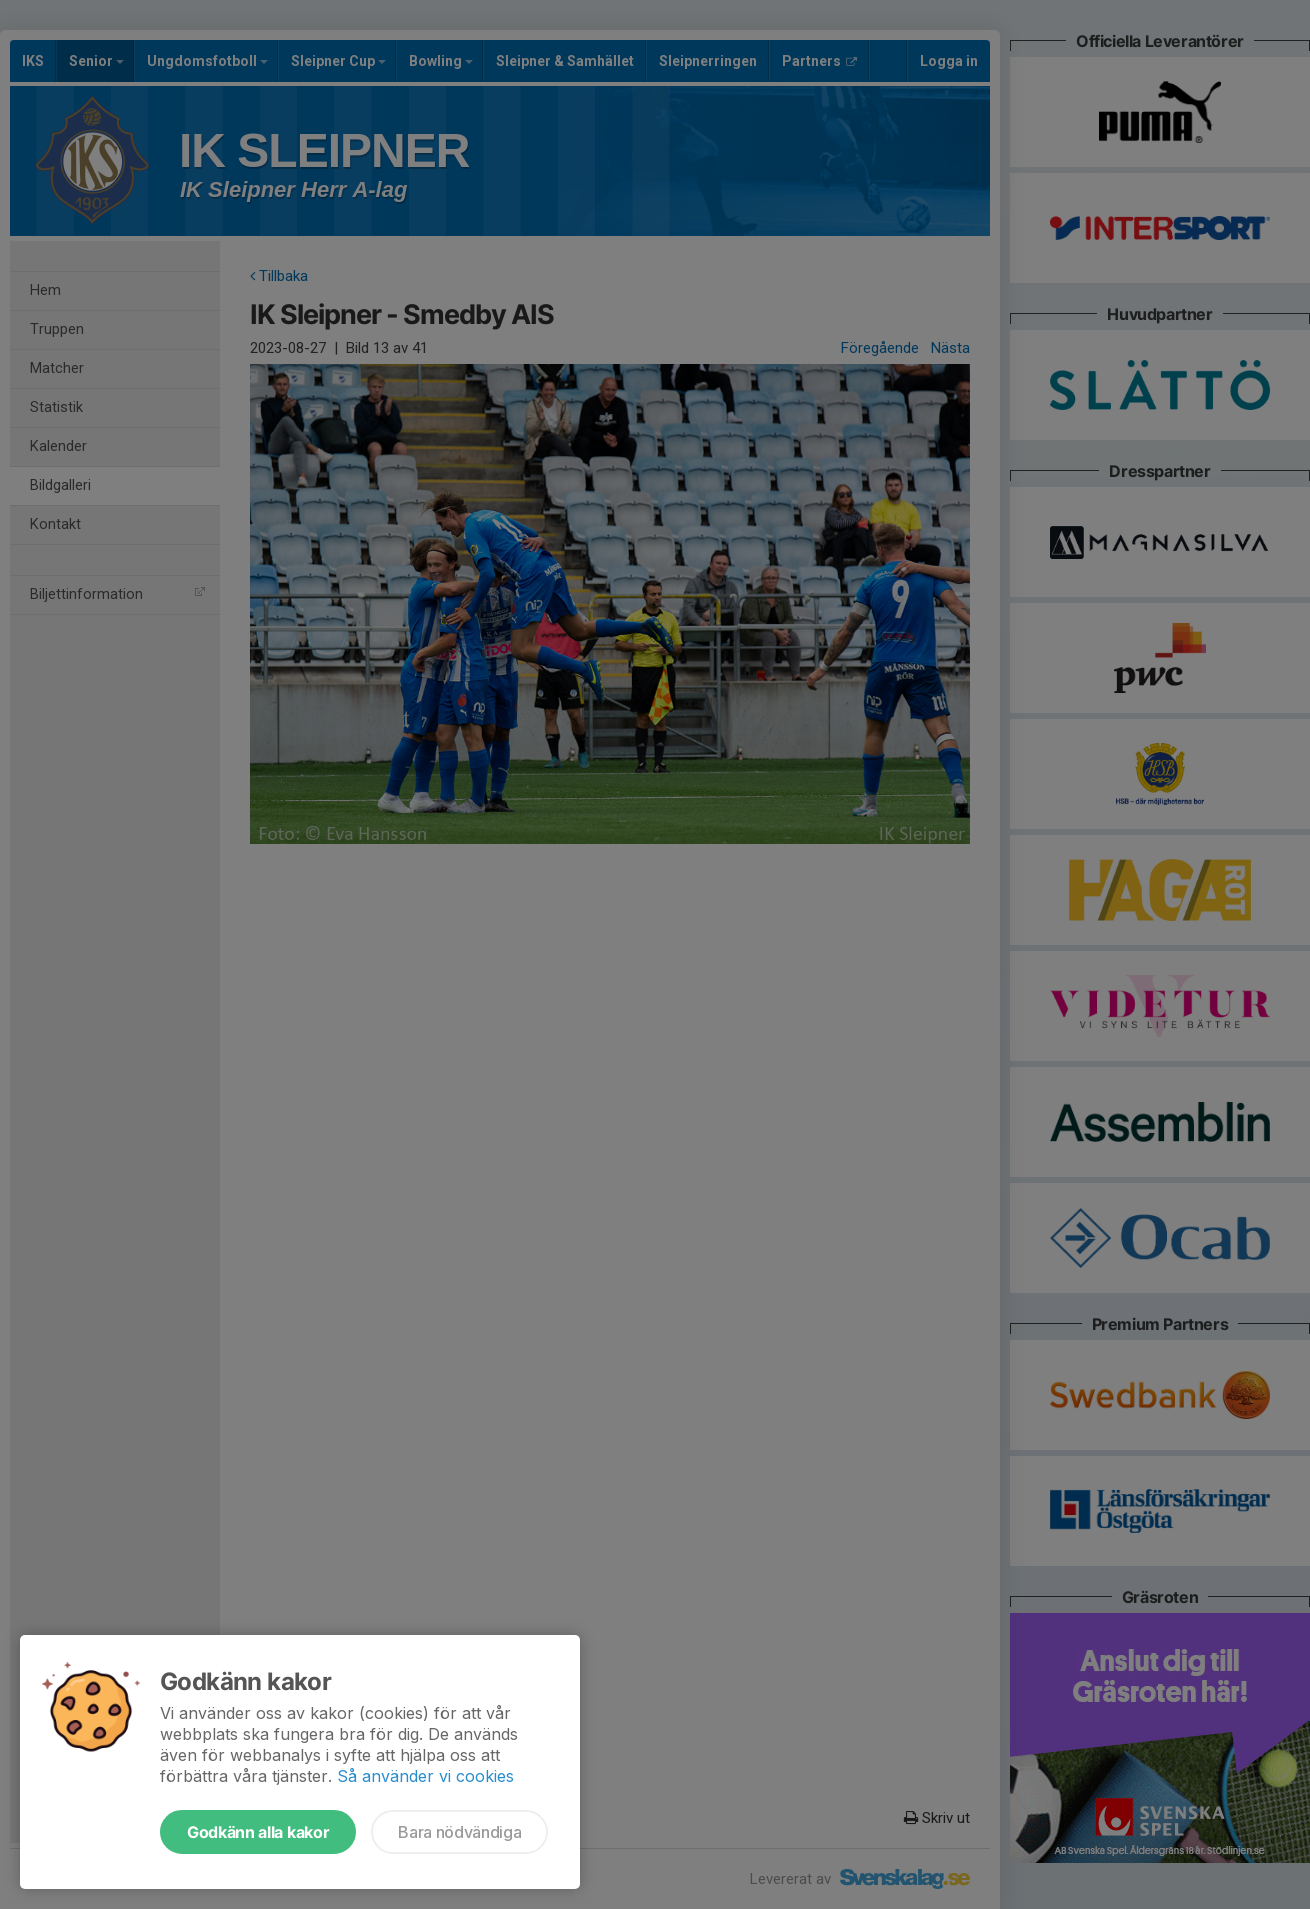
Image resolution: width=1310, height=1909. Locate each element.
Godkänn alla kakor (258, 1832)
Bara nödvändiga (459, 1832)
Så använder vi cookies (425, 1776)
